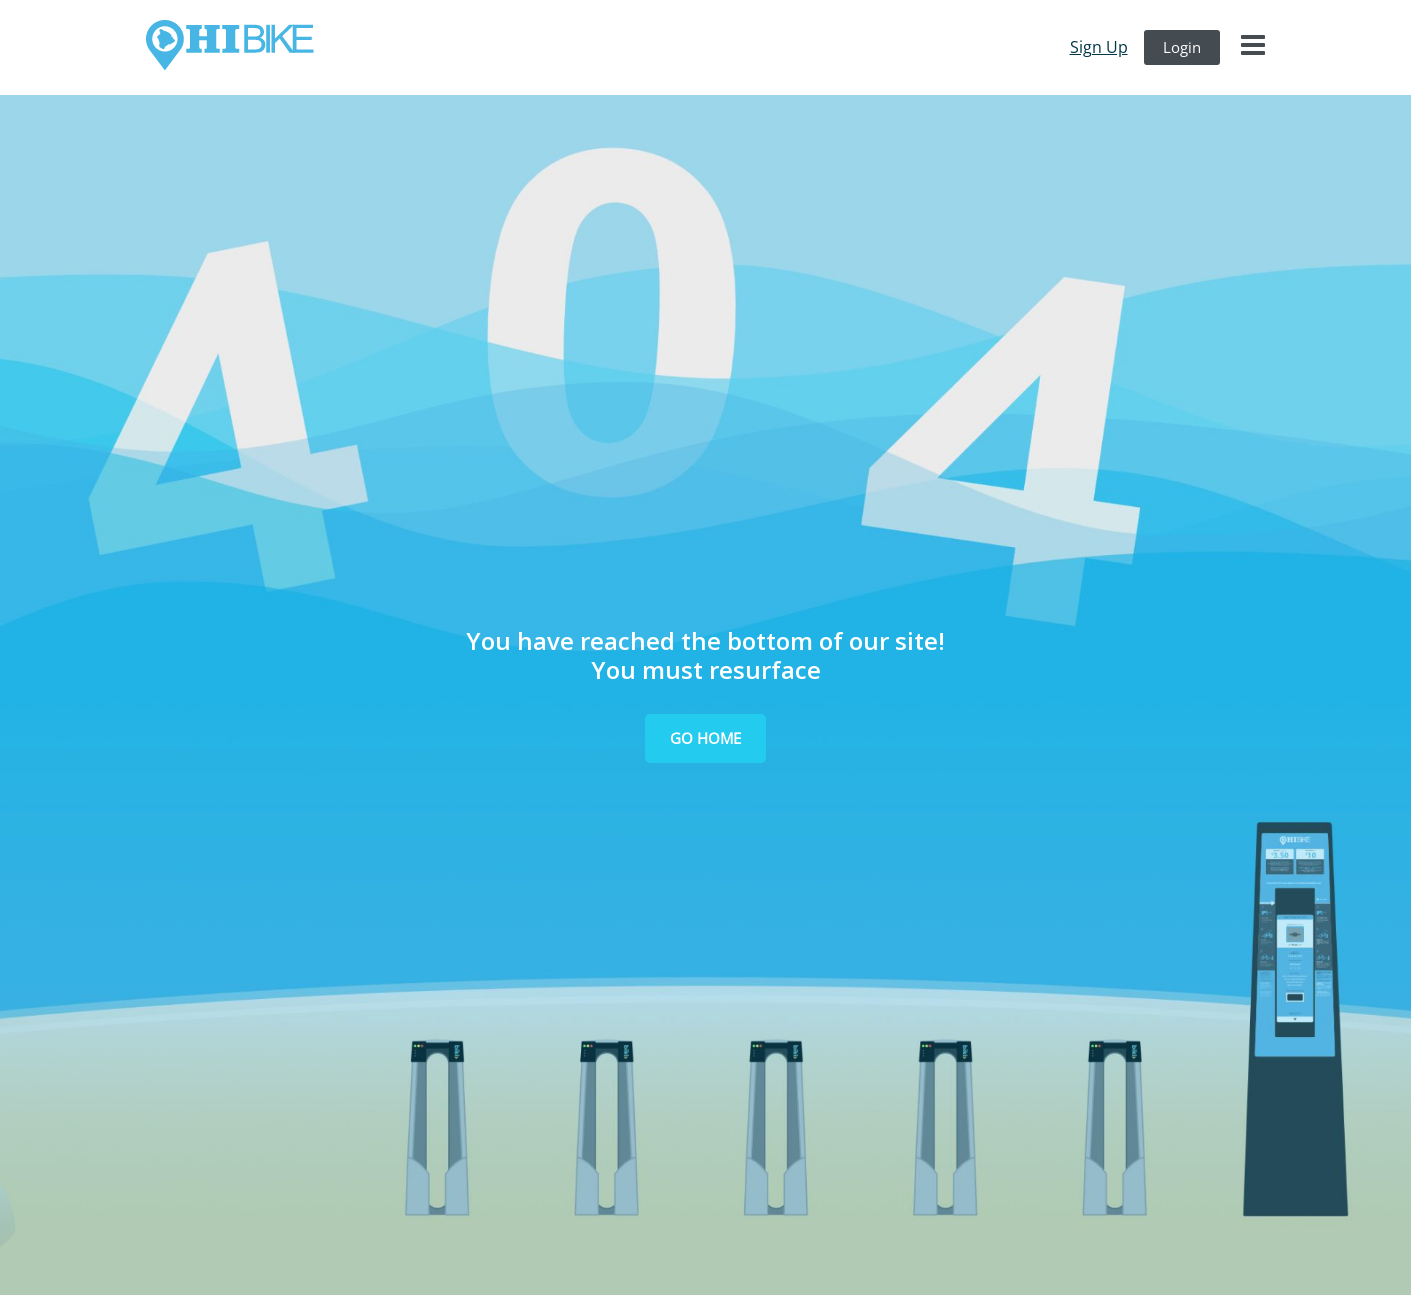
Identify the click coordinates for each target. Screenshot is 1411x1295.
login (1182, 47)
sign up (1099, 47)
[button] (705, 738)
